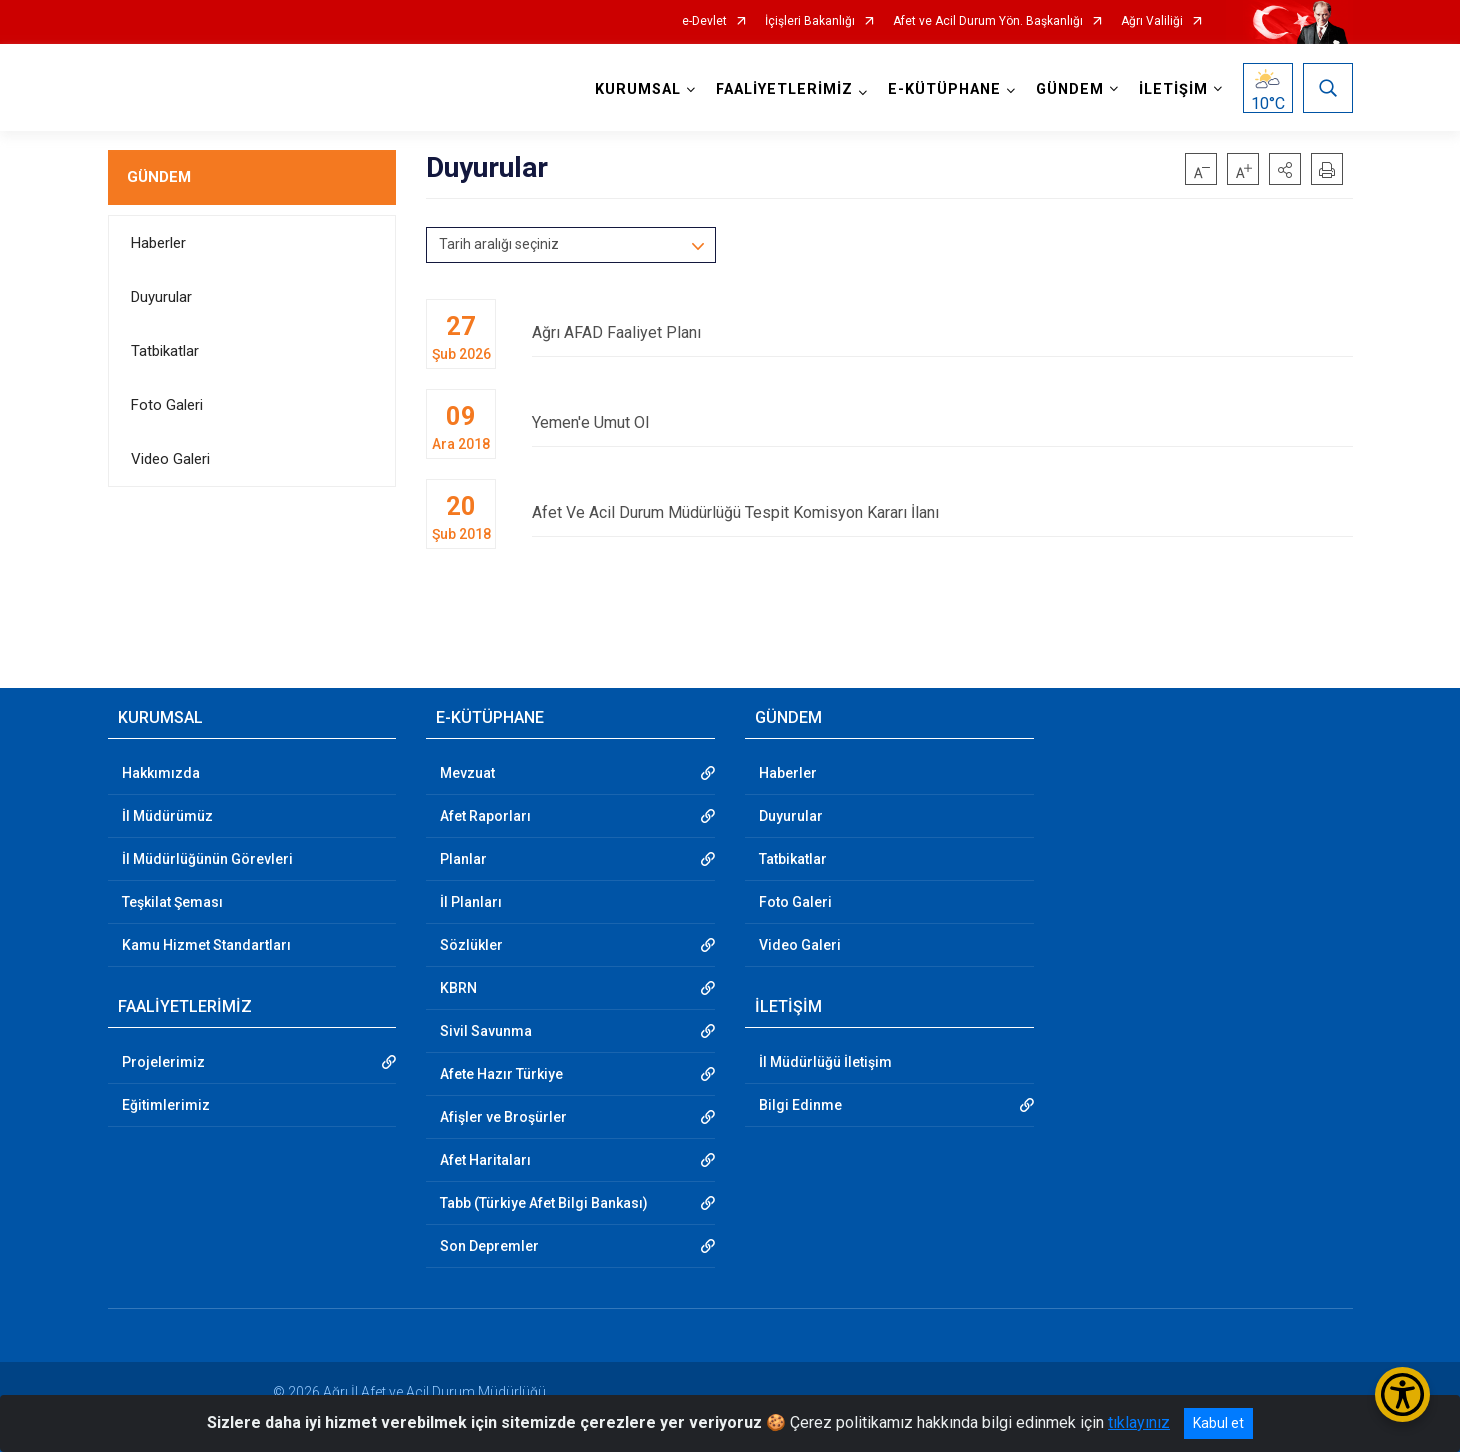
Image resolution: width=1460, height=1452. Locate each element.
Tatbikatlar (165, 351)
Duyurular (161, 297)
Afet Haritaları (485, 1160)
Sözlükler (471, 945)
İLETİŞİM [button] (1173, 89)
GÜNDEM (159, 177)
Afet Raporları (485, 816)
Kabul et (1218, 1423)
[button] (1285, 169)
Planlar (463, 859)
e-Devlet (704, 21)
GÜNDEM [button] (1070, 89)
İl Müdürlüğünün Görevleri (207, 859)
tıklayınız (1139, 1422)
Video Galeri (170, 459)
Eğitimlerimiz (166, 1105)
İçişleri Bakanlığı (810, 21)
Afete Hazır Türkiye (501, 1074)
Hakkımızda (161, 773)
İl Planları (471, 902)
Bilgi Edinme (800, 1105)
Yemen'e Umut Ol (942, 422)
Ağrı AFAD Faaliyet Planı (942, 332)
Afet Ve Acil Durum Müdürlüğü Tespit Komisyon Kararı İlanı (942, 512)
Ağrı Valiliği (1152, 21)
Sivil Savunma (486, 1031)
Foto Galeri (167, 405)
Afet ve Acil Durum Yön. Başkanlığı (988, 21)
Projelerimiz (163, 1062)
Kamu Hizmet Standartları (206, 945)
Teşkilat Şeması (172, 902)
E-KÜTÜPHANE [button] (944, 89)
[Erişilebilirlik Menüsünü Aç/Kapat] (1402, 1394)
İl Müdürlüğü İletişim (825, 1062)
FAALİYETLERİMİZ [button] (784, 89)
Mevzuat (467, 773)
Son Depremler (489, 1246)
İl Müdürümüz (167, 816)
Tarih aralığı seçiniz (499, 244)
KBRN (458, 988)
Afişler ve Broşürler (503, 1117)
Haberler (158, 243)
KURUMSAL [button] (638, 89)
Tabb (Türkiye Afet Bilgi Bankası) (544, 1203)
